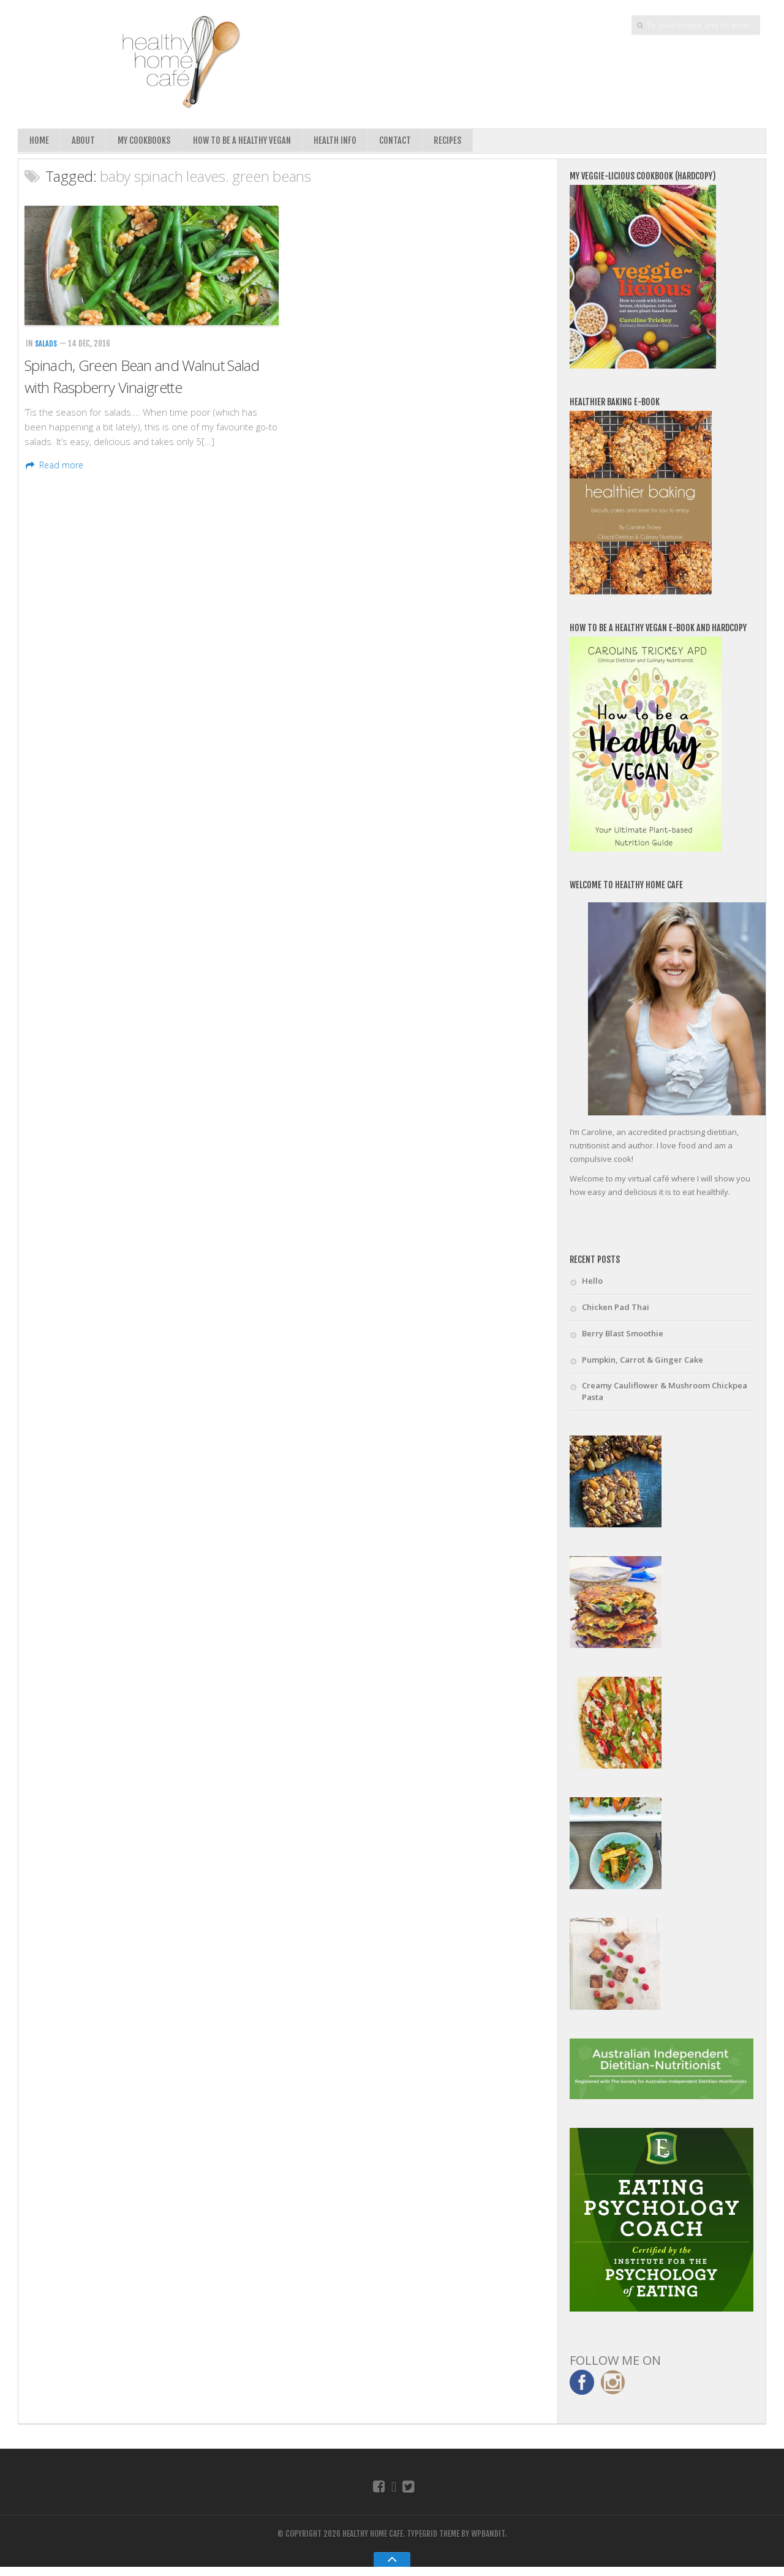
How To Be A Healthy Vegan (245, 142)
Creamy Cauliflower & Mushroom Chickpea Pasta (664, 1395)
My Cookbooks (145, 142)
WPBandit (488, 2543)
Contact (401, 142)
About (84, 142)
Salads (46, 347)
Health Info (340, 142)
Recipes (453, 142)
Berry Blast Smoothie (622, 1336)
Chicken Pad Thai (615, 1310)
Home (39, 142)
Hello (592, 1283)
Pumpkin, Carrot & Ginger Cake (642, 1362)
